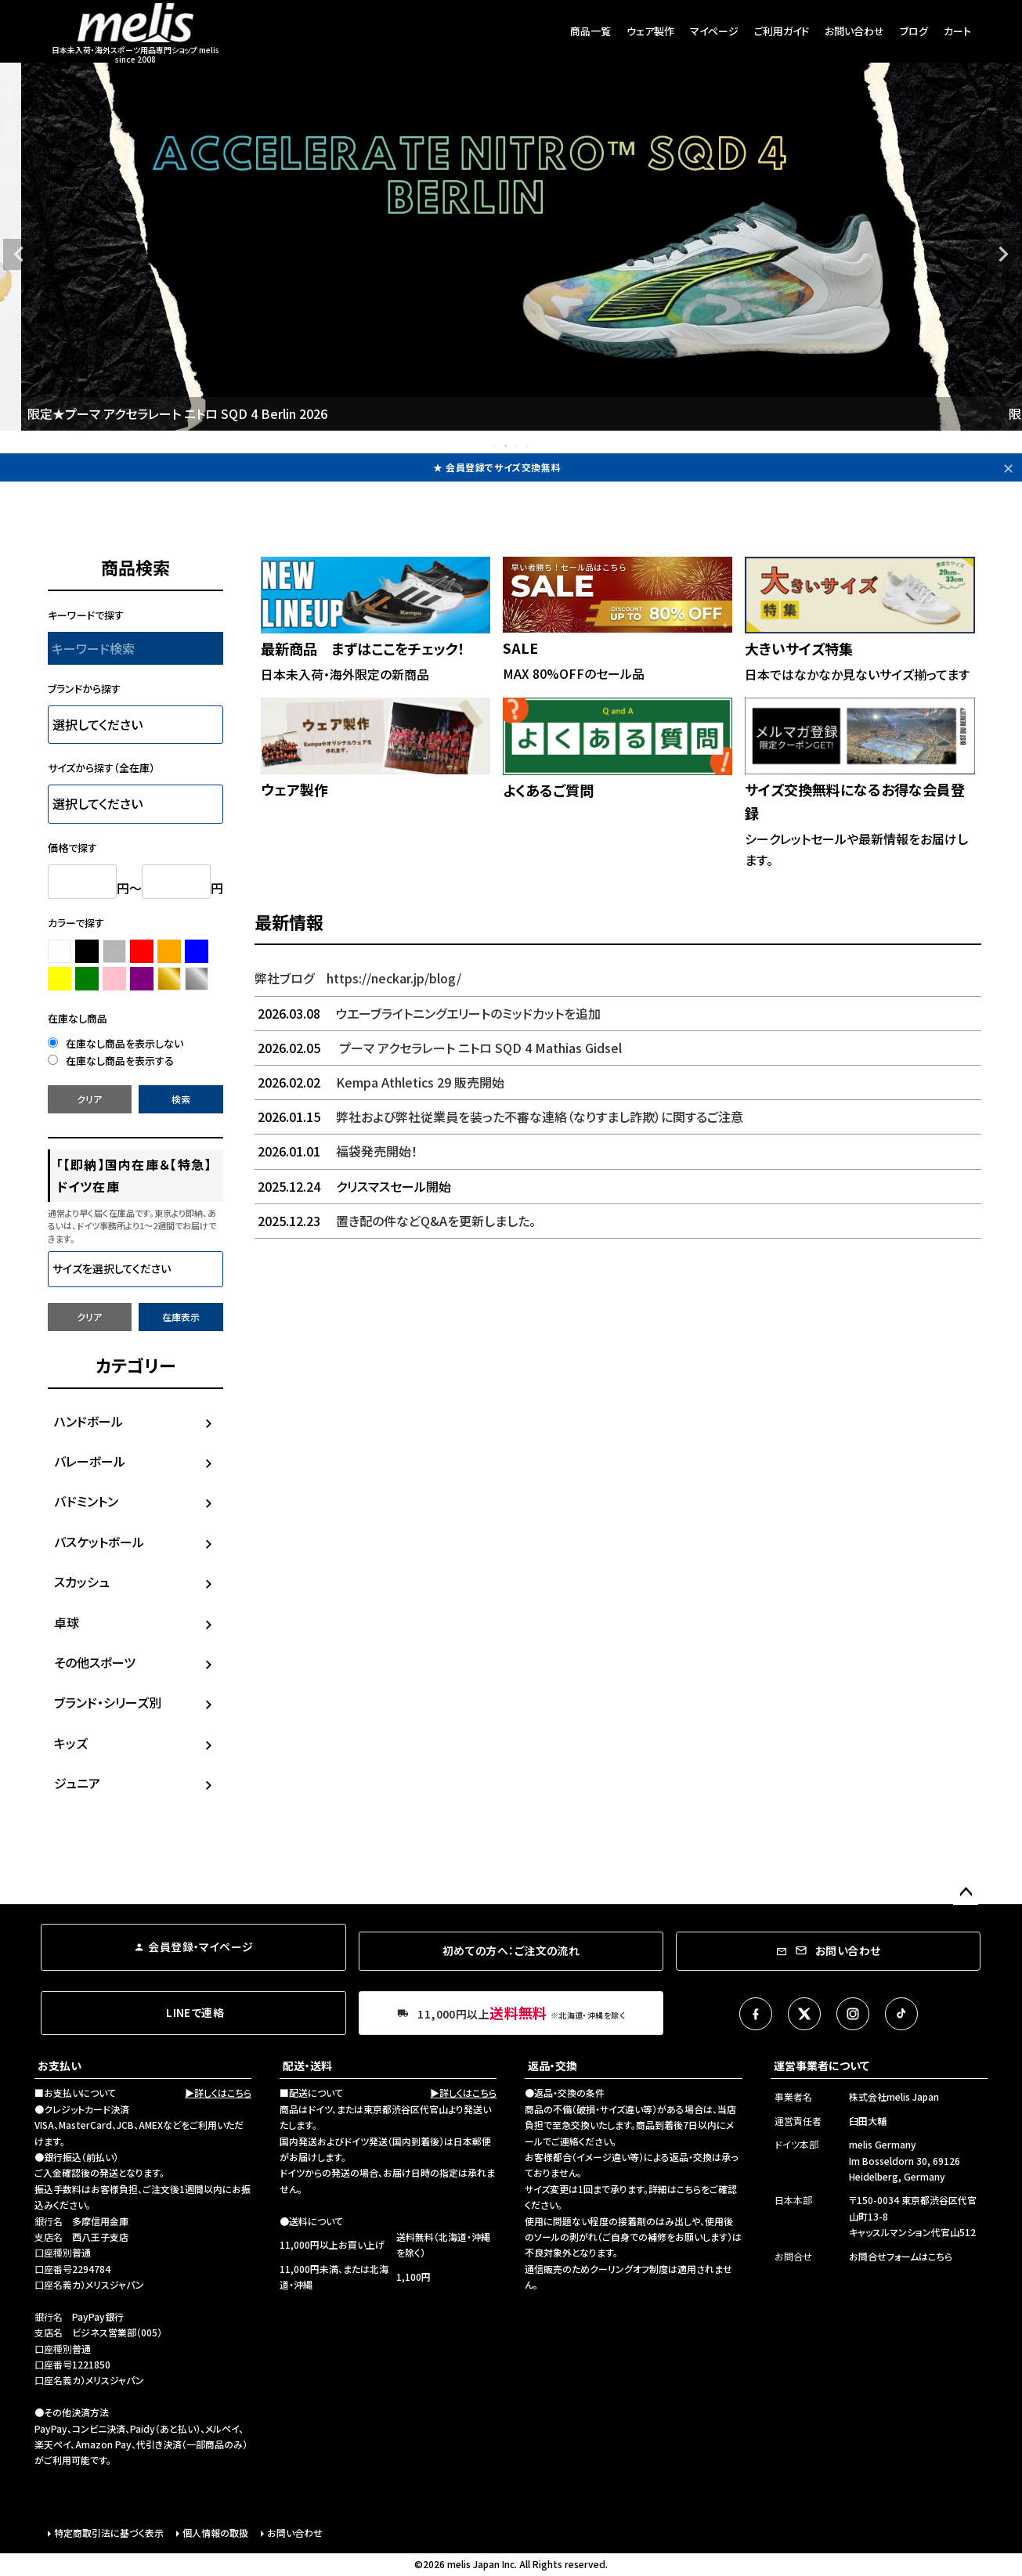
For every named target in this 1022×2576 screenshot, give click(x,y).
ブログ (914, 30)
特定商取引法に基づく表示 (109, 2532)
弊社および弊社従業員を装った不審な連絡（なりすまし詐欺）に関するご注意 (499, 1116)
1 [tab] (496, 445)
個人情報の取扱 (215, 2532)
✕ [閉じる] (1008, 467)
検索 (181, 1099)
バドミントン (86, 1501)
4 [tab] (529, 445)
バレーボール (89, 1461)
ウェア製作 (650, 30)
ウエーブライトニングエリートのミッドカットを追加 (428, 1013)
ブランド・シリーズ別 (107, 1702)
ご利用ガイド (781, 30)
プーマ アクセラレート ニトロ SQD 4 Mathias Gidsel (438, 1048)
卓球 (66, 1622)
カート (957, 30)
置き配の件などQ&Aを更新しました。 (395, 1221)
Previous (18, 254)
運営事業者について (821, 2065)
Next (1003, 254)
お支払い (59, 2065)
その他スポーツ (94, 1662)
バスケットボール (99, 1541)
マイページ (714, 30)
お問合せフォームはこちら (900, 2256)
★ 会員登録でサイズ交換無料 (497, 467)
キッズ (71, 1743)
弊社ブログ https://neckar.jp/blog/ (358, 978)
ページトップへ (965, 1892)
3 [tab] (518, 445)
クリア (89, 1099)
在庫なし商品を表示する (111, 1060)
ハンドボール (88, 1421)
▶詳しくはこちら (218, 2092)
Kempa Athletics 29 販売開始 (379, 1082)
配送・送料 (307, 2065)
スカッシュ (82, 1581)
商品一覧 (590, 30)
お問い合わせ (854, 30)
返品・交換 (552, 2065)
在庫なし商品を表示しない (115, 1043)
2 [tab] (507, 445)
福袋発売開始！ (336, 1151)
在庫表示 (181, 1316)
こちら (689, 2188)
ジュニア (77, 1782)
